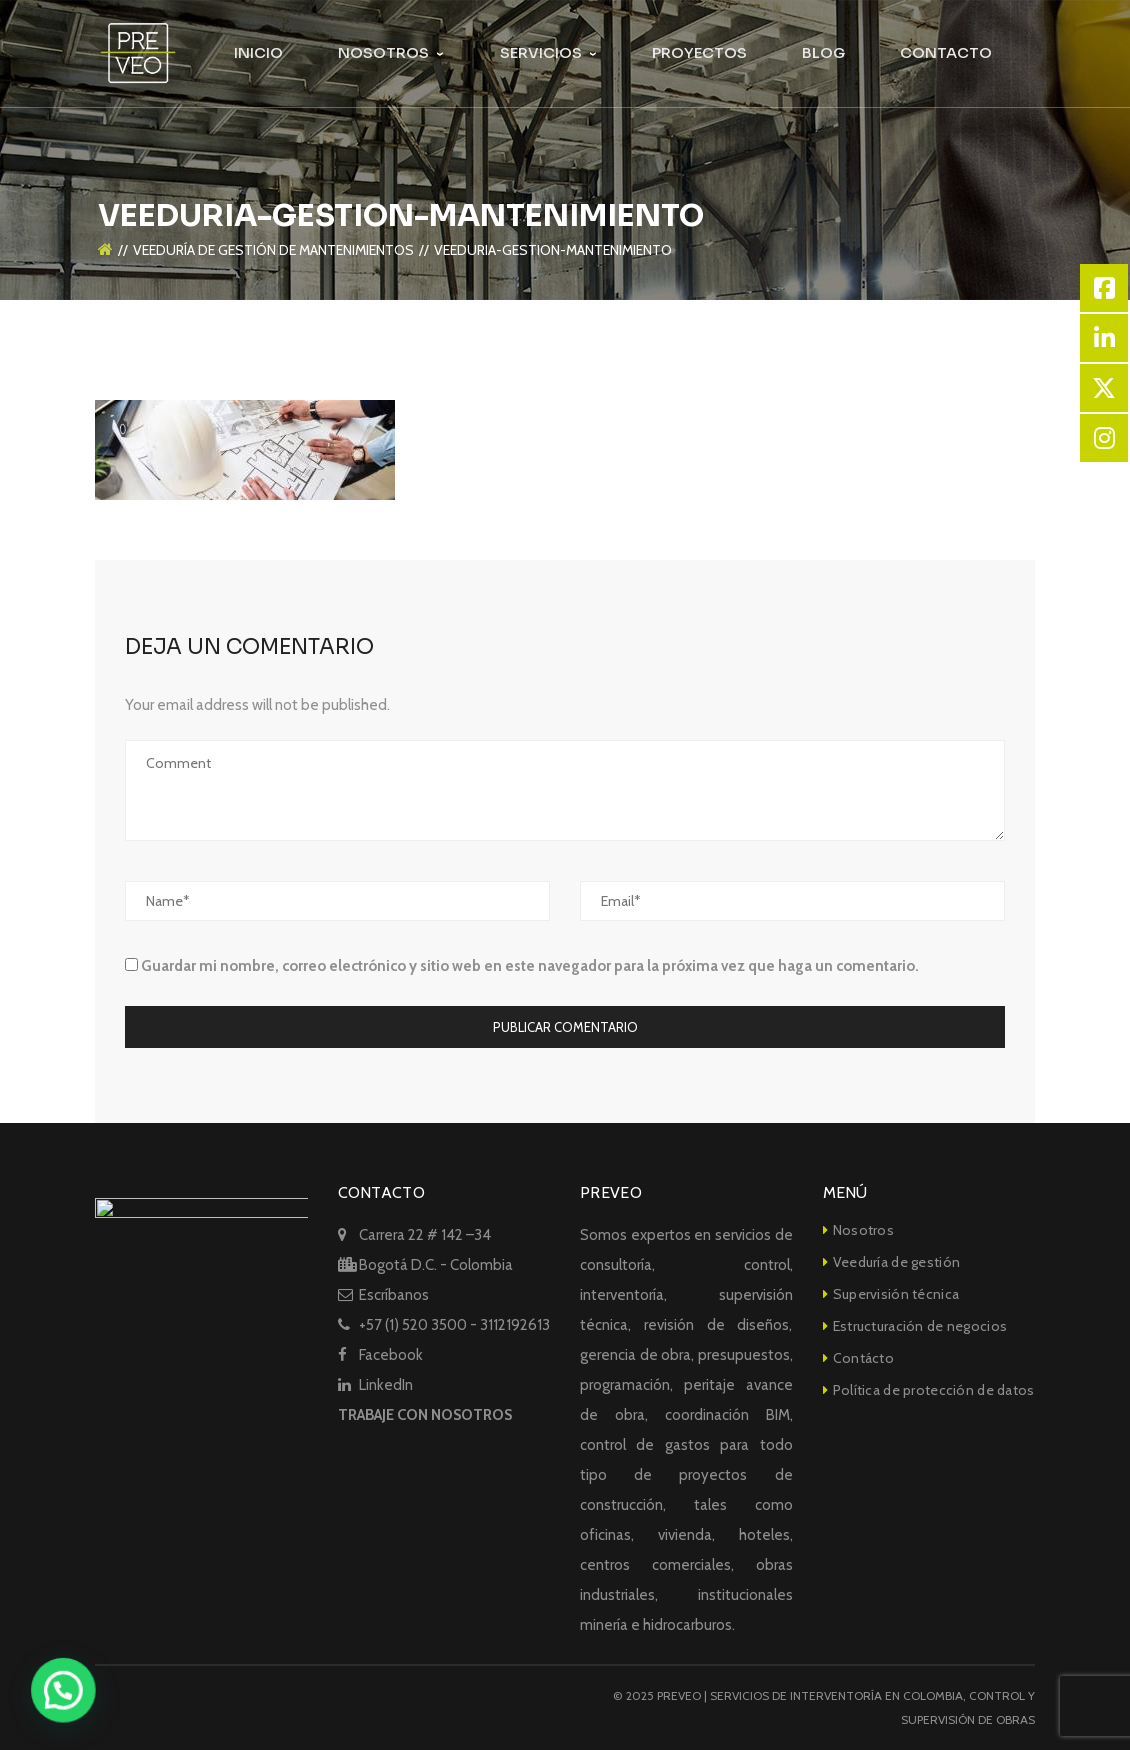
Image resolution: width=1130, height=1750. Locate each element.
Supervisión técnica (896, 1294)
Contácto (863, 1358)
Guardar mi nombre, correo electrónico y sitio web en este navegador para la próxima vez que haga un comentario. (530, 966)
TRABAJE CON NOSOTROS (425, 1415)
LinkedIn (386, 1385)
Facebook (391, 1355)
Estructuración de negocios (920, 1326)
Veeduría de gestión (896, 1262)
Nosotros (863, 1230)
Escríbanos (394, 1295)
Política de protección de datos (934, 1390)
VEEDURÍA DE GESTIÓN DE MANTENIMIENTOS (273, 219)
